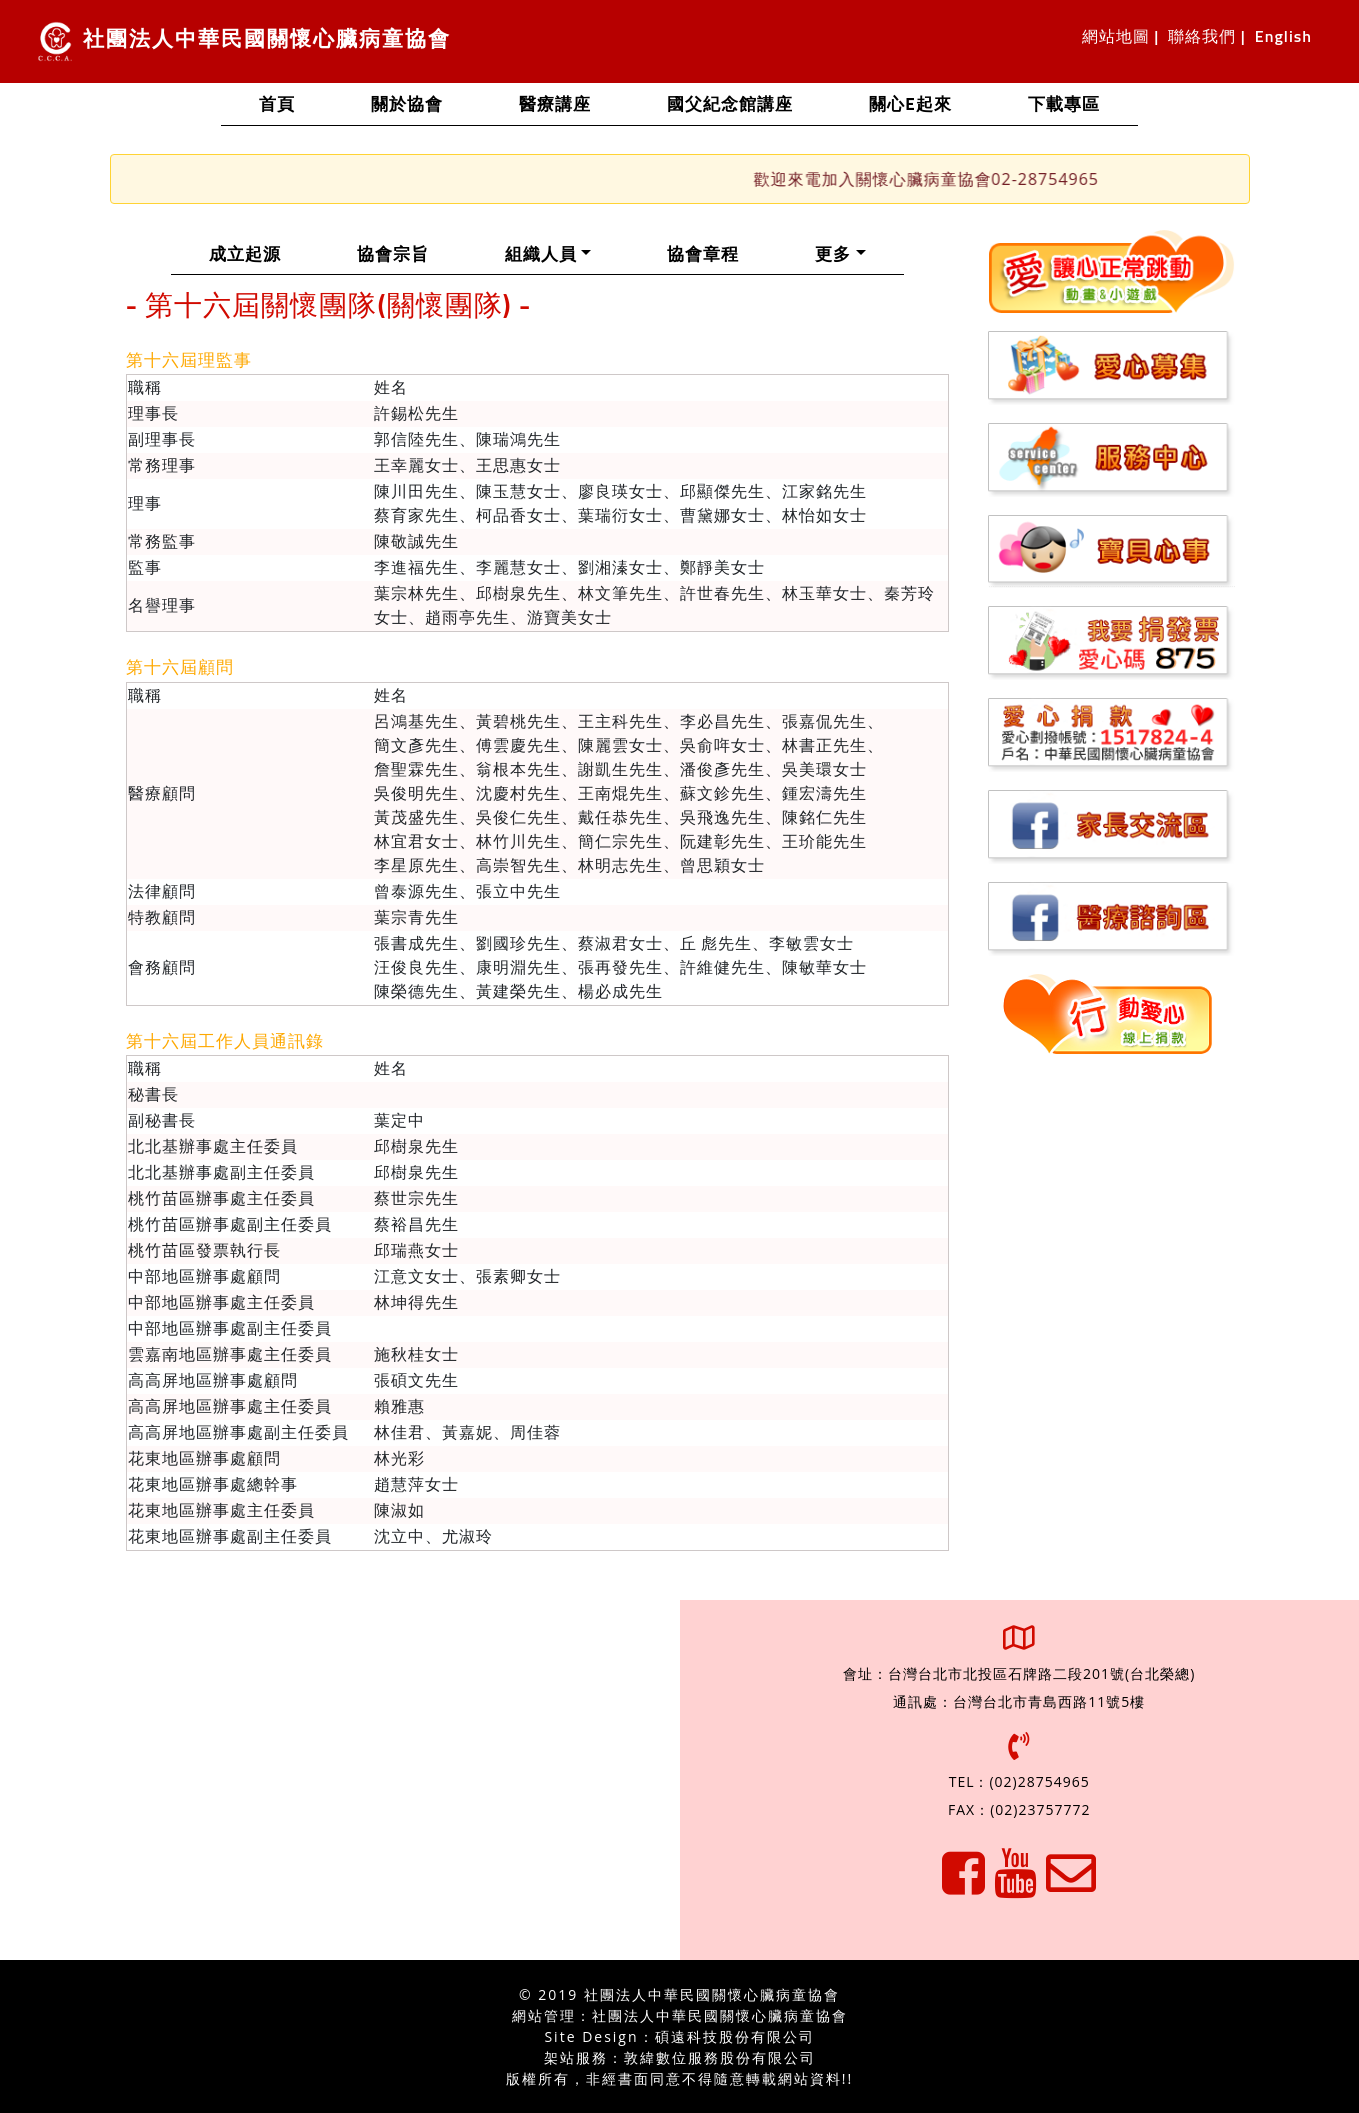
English (1283, 37)
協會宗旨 (412, 253)
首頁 (296, 103)
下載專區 (1064, 105)
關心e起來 (910, 105)
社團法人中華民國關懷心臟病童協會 (244, 41)
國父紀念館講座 (730, 105)
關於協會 (407, 105)
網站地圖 (1116, 37)
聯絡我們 (1202, 37)
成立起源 (264, 253)
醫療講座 (555, 105)
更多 (833, 255)
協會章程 (722, 253)
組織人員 (567, 253)
